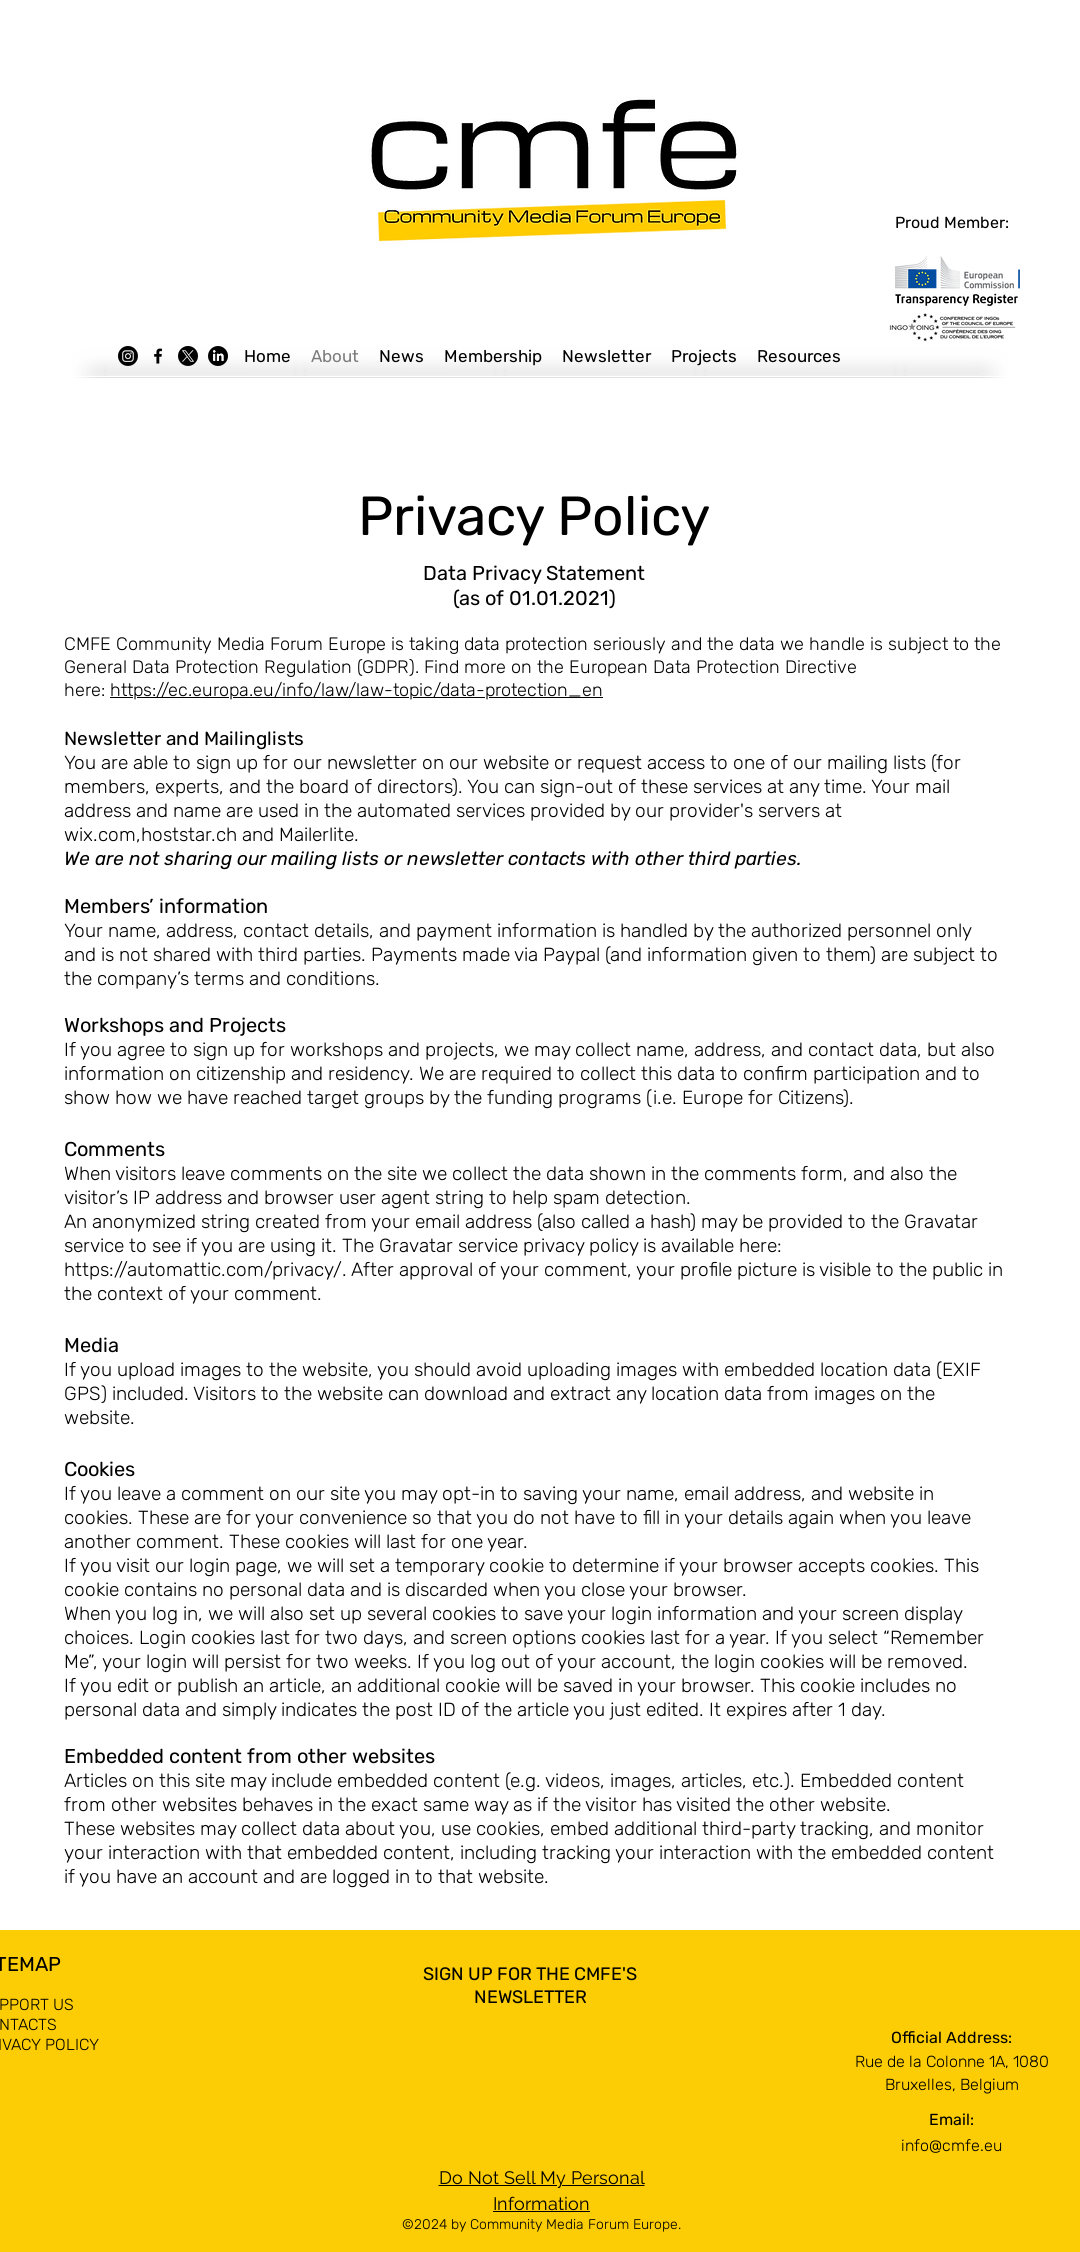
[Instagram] (128, 356)
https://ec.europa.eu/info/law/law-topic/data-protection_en (356, 690)
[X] (188, 356)
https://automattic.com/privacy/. (205, 1269)
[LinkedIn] (218, 356)
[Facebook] (158, 356)
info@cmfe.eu (951, 2145)
